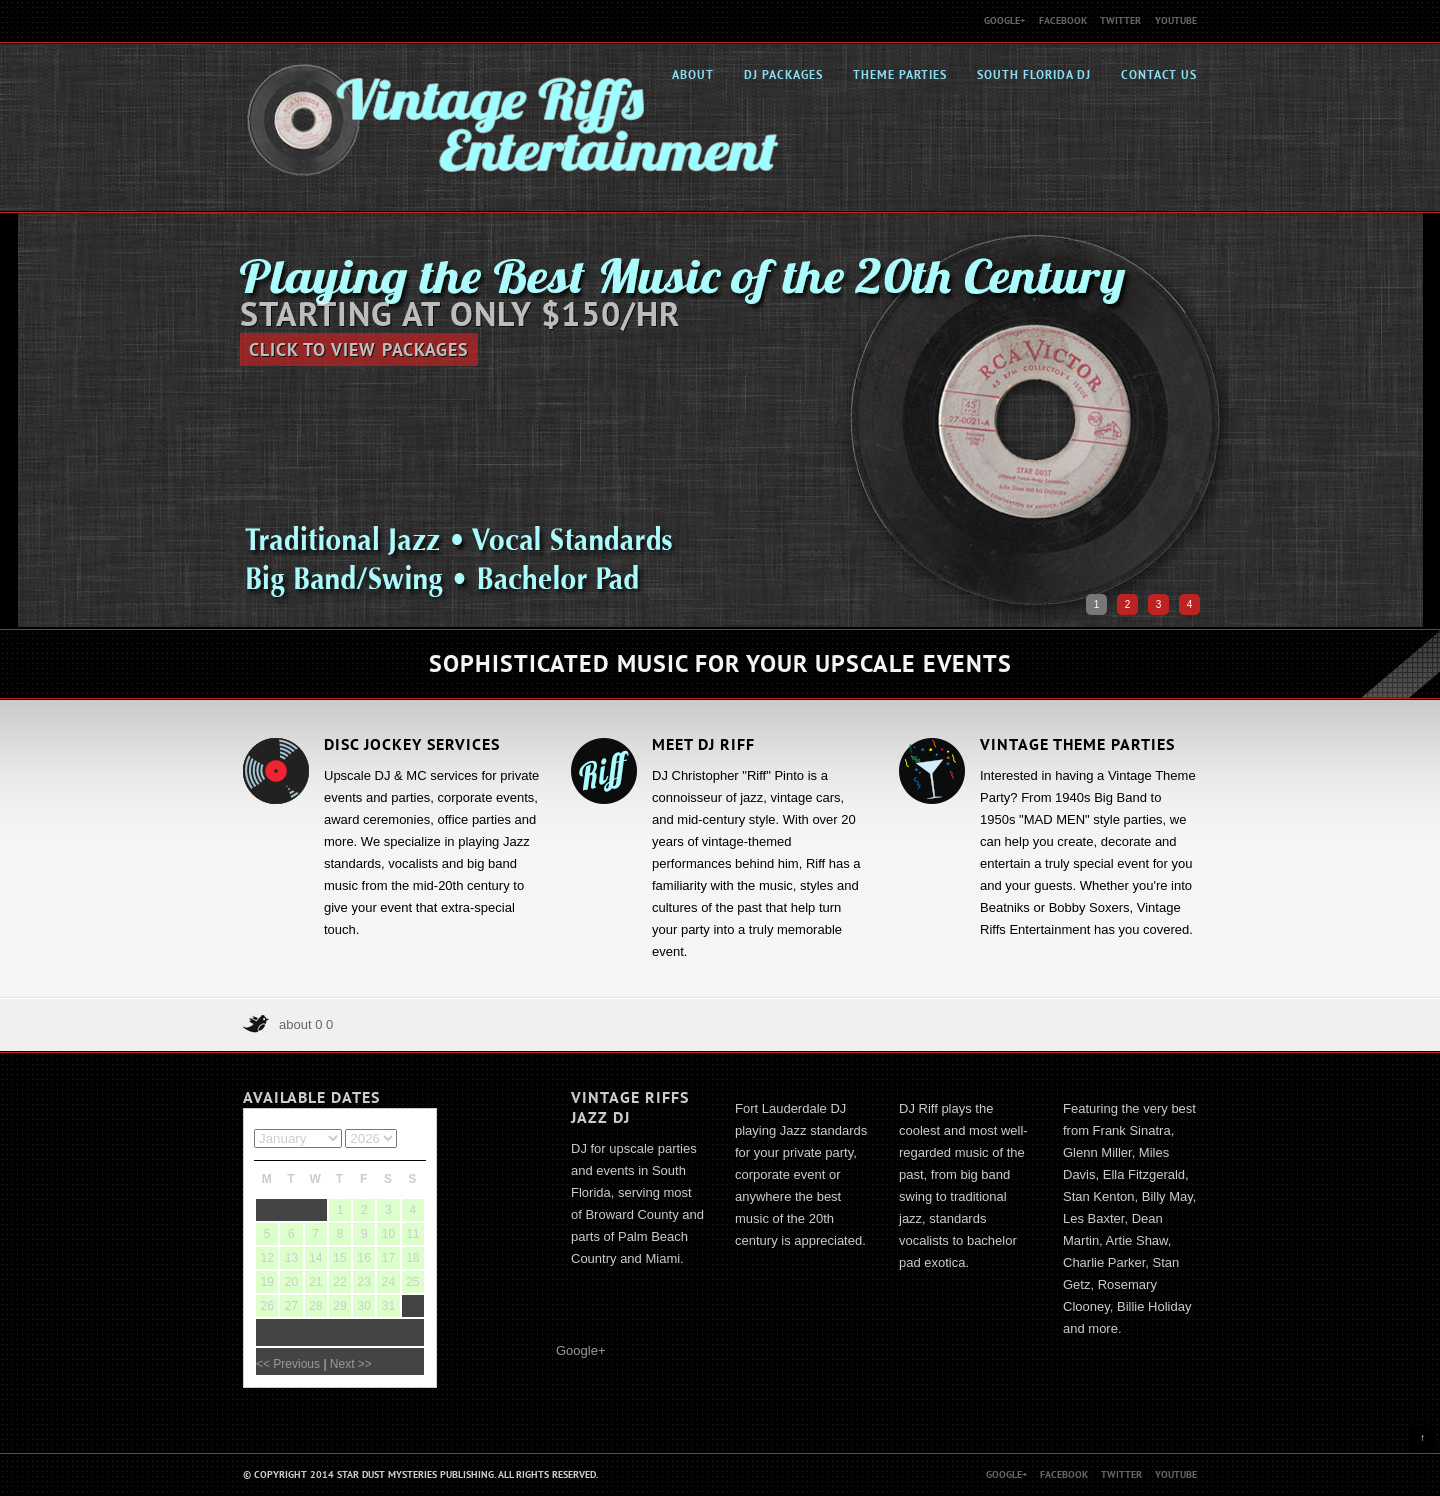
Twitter (1120, 20)
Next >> (351, 1364)
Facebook (1063, 20)
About (693, 75)
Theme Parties (900, 75)
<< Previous (288, 1364)
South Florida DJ (1034, 75)
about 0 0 (306, 1024)
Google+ (1004, 20)
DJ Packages (783, 75)
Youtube (1176, 20)
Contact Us (1159, 75)
